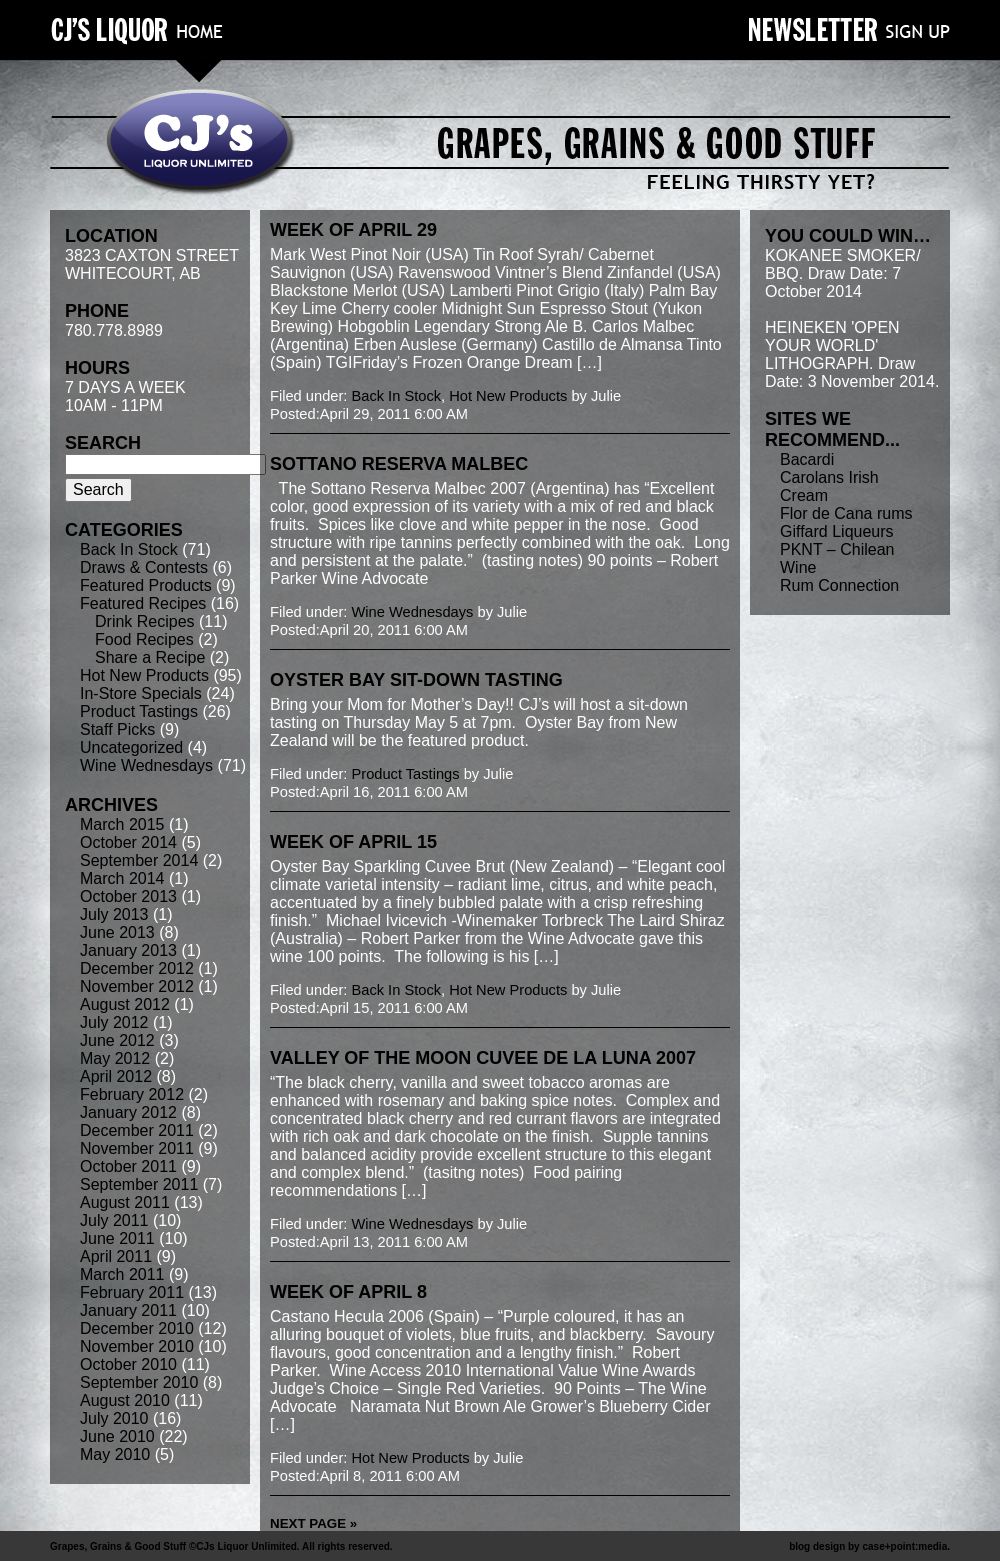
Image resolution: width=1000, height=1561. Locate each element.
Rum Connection (839, 585)
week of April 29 (353, 230)
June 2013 (117, 932)
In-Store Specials (141, 693)
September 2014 (139, 860)
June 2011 (117, 1238)
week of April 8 (348, 1292)
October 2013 (128, 896)
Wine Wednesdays (146, 765)
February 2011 (132, 1292)
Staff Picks (117, 729)
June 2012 (117, 1040)
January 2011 (128, 1310)
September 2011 (139, 1184)
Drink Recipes (145, 621)
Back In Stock (129, 549)
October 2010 (128, 1364)
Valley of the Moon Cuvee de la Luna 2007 (483, 1058)
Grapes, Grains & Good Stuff (118, 1546)
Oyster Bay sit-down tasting (416, 680)
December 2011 (137, 1130)
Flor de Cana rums (846, 513)
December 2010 (137, 1328)
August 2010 (125, 1400)
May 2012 (115, 1058)
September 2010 (139, 1382)
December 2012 (137, 968)
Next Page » (313, 1523)
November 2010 (137, 1346)
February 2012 (132, 1094)
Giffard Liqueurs (837, 531)
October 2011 (128, 1166)
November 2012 (137, 986)
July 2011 (114, 1220)
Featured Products (146, 585)
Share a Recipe (150, 657)
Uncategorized (131, 747)
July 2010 (114, 1418)
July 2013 (114, 914)
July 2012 (114, 1022)
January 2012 (128, 1112)
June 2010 (117, 1436)
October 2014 (128, 842)
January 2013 (128, 950)
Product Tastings (139, 711)
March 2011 (122, 1274)
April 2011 (116, 1256)
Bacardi (807, 459)
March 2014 (122, 878)
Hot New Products (144, 675)
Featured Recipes (143, 603)
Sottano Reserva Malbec (399, 464)
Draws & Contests (144, 567)
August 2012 (125, 1004)
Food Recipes (144, 639)
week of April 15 (353, 842)
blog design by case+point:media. (869, 1546)
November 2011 (137, 1148)
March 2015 (122, 824)
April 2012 (116, 1076)
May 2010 (115, 1454)
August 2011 (125, 1202)
